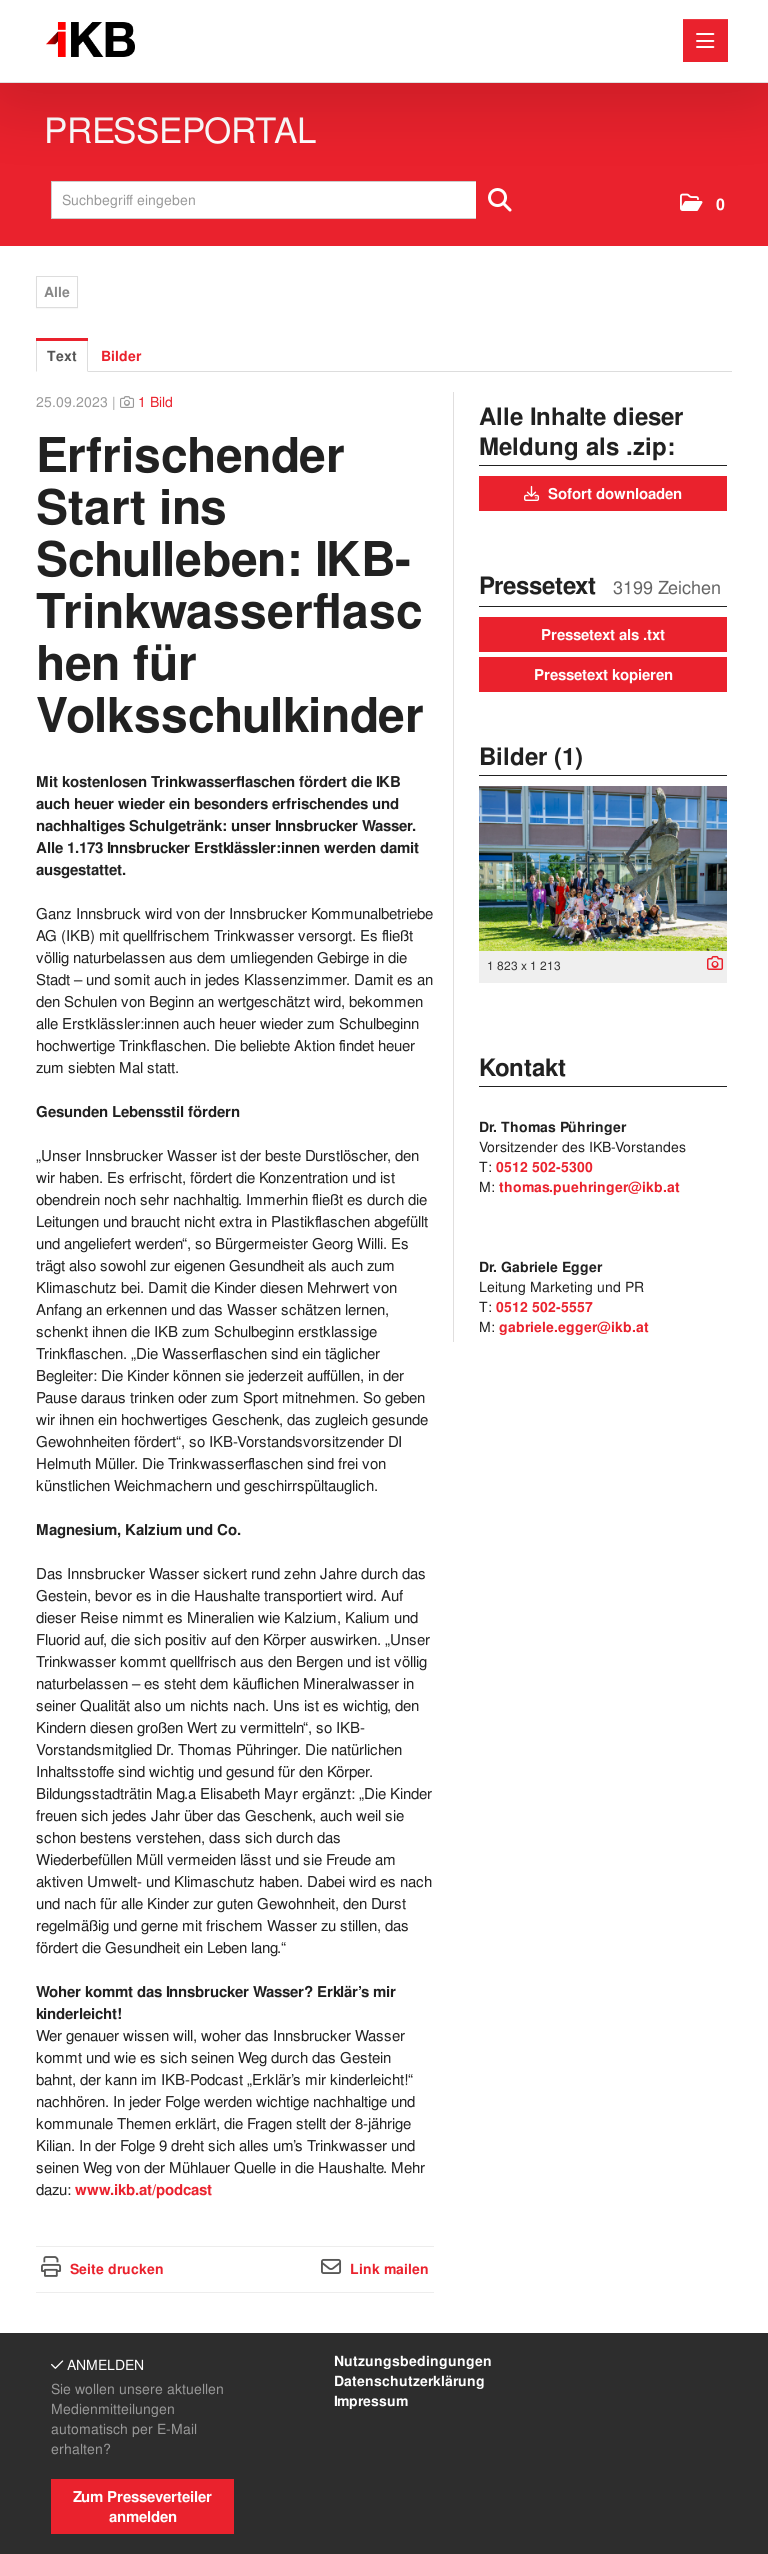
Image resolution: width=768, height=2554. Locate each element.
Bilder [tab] (121, 356)
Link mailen (389, 2269)
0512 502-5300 (544, 1167)
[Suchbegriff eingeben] (288, 200)
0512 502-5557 (544, 1307)
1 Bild (155, 402)
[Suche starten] (501, 200)
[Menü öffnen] (705, 40)
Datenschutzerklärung (409, 2381)
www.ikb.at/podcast (143, 2190)
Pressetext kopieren (603, 675)
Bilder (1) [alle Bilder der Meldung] (531, 756)
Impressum (371, 2401)
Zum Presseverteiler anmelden (142, 2507)
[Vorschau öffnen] (603, 868)
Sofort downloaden (603, 494)
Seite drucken (117, 2269)
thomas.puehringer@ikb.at (589, 1187)
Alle (57, 292)
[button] (702, 204)
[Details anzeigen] (710, 965)
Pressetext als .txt (603, 635)
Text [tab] (62, 356)
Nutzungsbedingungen (413, 2361)
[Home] (95, 40)
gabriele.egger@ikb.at (574, 1327)
